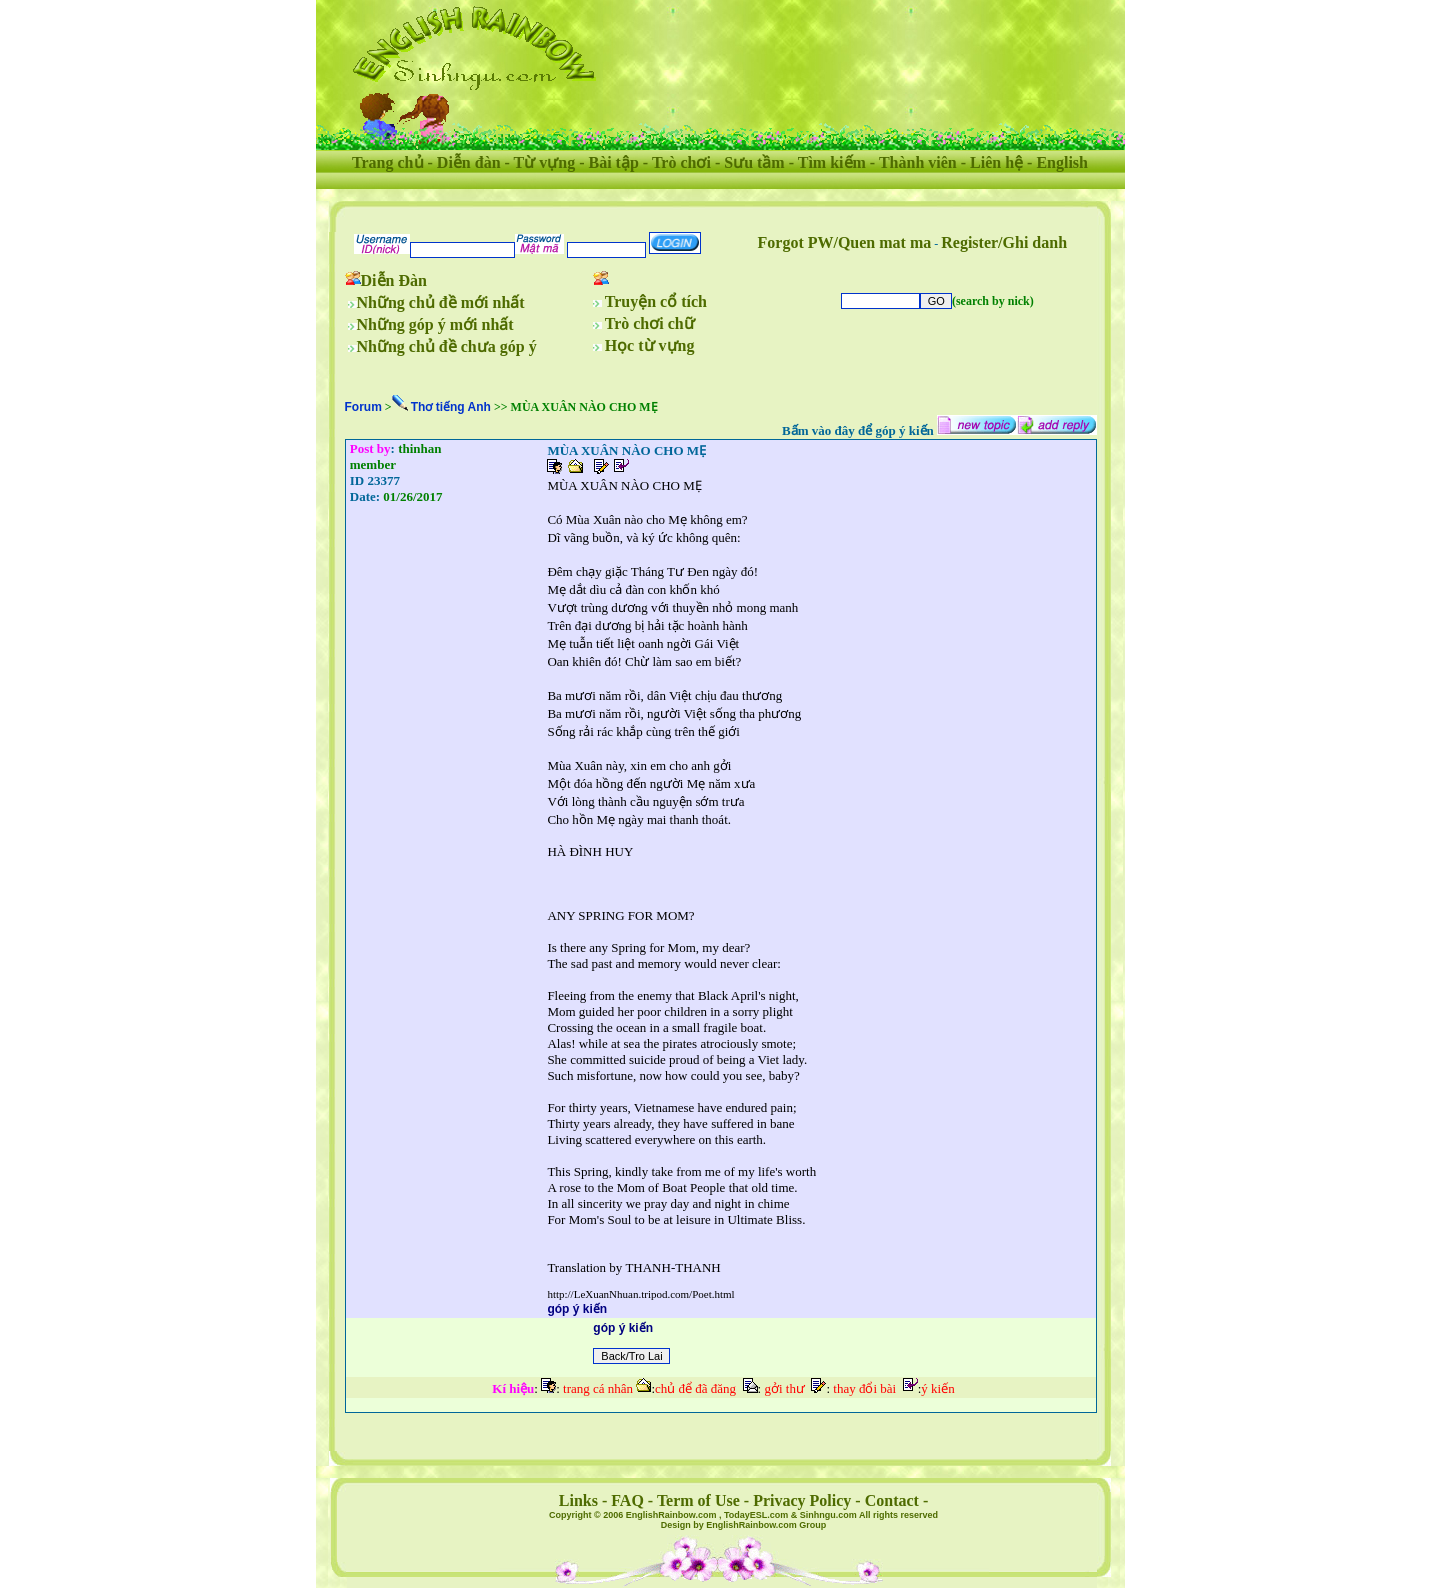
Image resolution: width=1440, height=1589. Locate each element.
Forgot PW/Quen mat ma (845, 242)
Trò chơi (681, 162)
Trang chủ (387, 162)
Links (578, 1500)
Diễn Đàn (394, 280)
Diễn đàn (469, 162)
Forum (363, 407)
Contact (892, 1500)
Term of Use (698, 1500)
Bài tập (613, 162)
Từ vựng (545, 162)
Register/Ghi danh (1004, 242)
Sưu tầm (754, 162)
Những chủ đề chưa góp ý (447, 346)
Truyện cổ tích (656, 301)
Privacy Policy (802, 1500)
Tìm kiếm (832, 162)
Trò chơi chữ (650, 323)
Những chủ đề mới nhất (441, 302)
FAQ (627, 1500)
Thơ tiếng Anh (451, 407)
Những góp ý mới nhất (435, 324)
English (1062, 162)
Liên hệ (996, 162)
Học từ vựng (650, 345)
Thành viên (918, 162)
